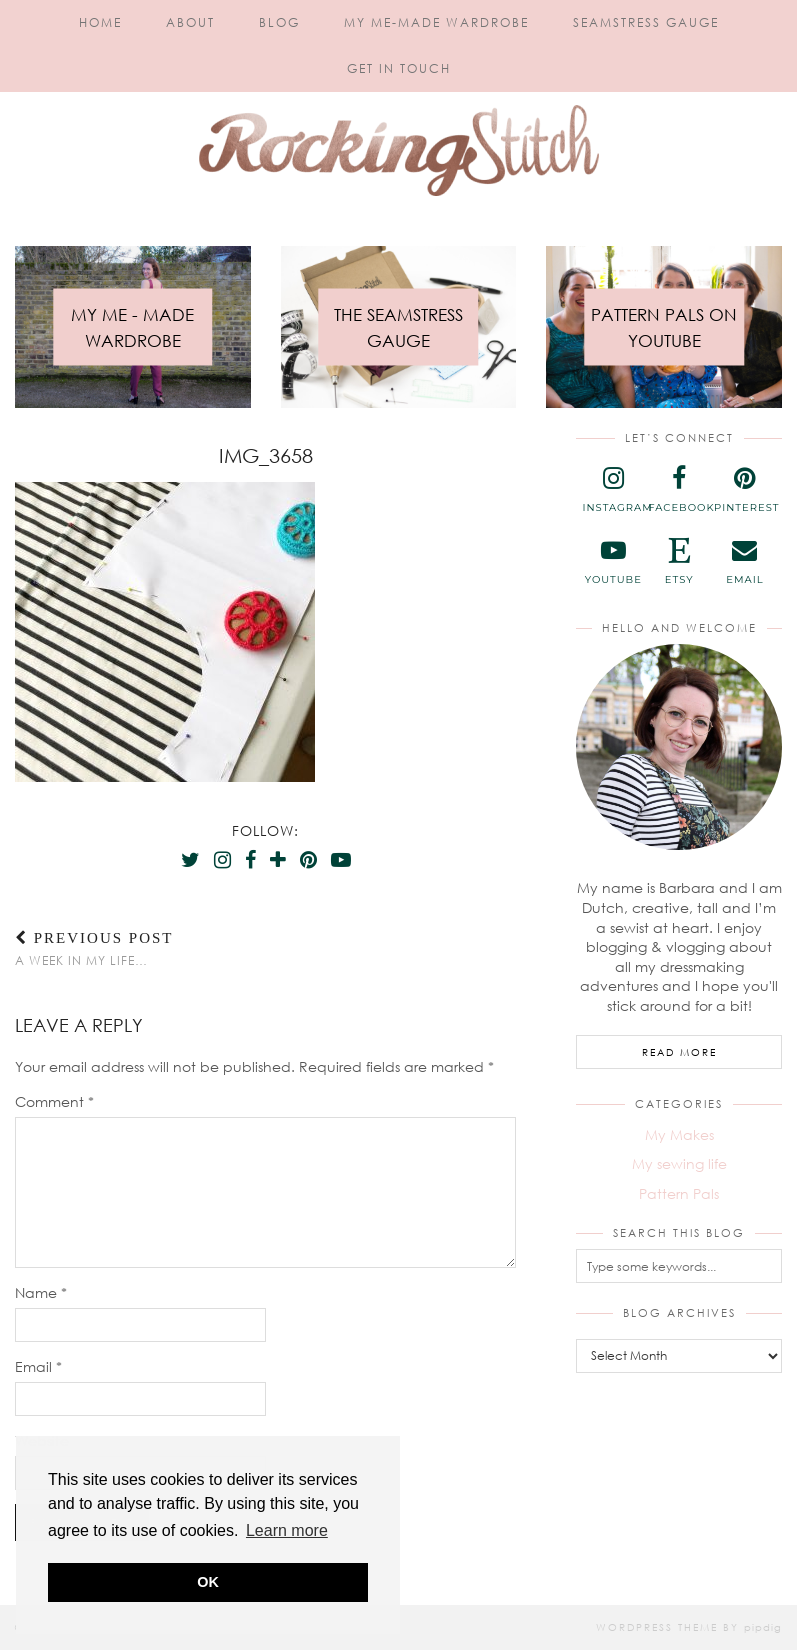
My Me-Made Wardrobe (436, 22)
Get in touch (399, 68)
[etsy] (679, 562)
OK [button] (208, 1582)
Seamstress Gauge (646, 22)
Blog (279, 22)
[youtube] (613, 562)
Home (100, 22)
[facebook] (679, 490)
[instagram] (613, 490)
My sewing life (679, 1163)
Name (41, 1292)
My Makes (679, 1134)
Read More (679, 1052)
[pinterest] (745, 490)
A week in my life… (94, 948)
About (190, 22)
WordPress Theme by (689, 1627)
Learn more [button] (287, 1530)
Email (38, 1366)
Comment (54, 1101)
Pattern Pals (679, 1193)
